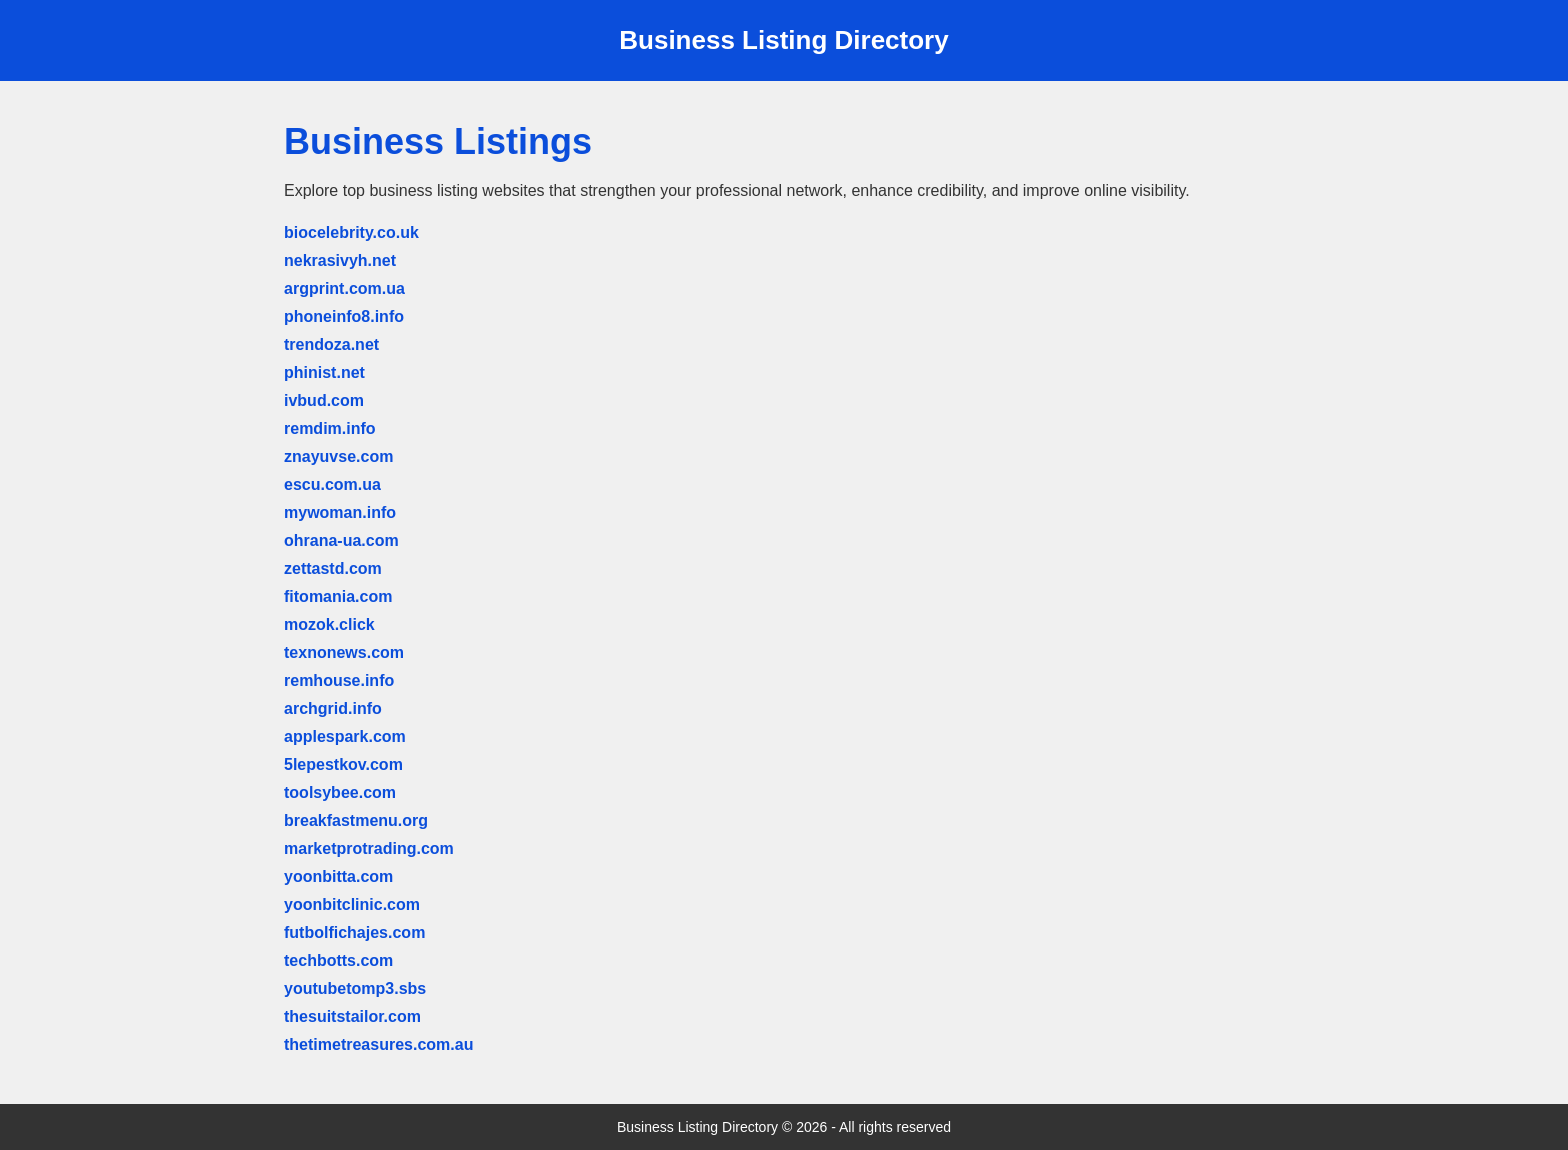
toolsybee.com (340, 792)
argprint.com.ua (344, 288)
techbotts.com (338, 960)
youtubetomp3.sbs (355, 988)
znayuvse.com (338, 456)
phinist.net (324, 372)
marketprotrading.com (369, 848)
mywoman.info (340, 512)
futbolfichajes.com (354, 932)
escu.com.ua (332, 484)
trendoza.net (331, 344)
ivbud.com (324, 400)
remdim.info (330, 428)
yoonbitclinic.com (352, 904)
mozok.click (329, 624)
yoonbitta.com (338, 876)
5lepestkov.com (343, 764)
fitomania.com (338, 596)
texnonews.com (344, 652)
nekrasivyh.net (340, 260)
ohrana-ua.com (341, 540)
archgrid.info (333, 708)
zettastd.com (333, 568)
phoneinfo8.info (344, 316)
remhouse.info (339, 680)
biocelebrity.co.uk (351, 232)
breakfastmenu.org (356, 820)
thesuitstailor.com (352, 1016)
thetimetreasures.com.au (378, 1044)
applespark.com (345, 736)
